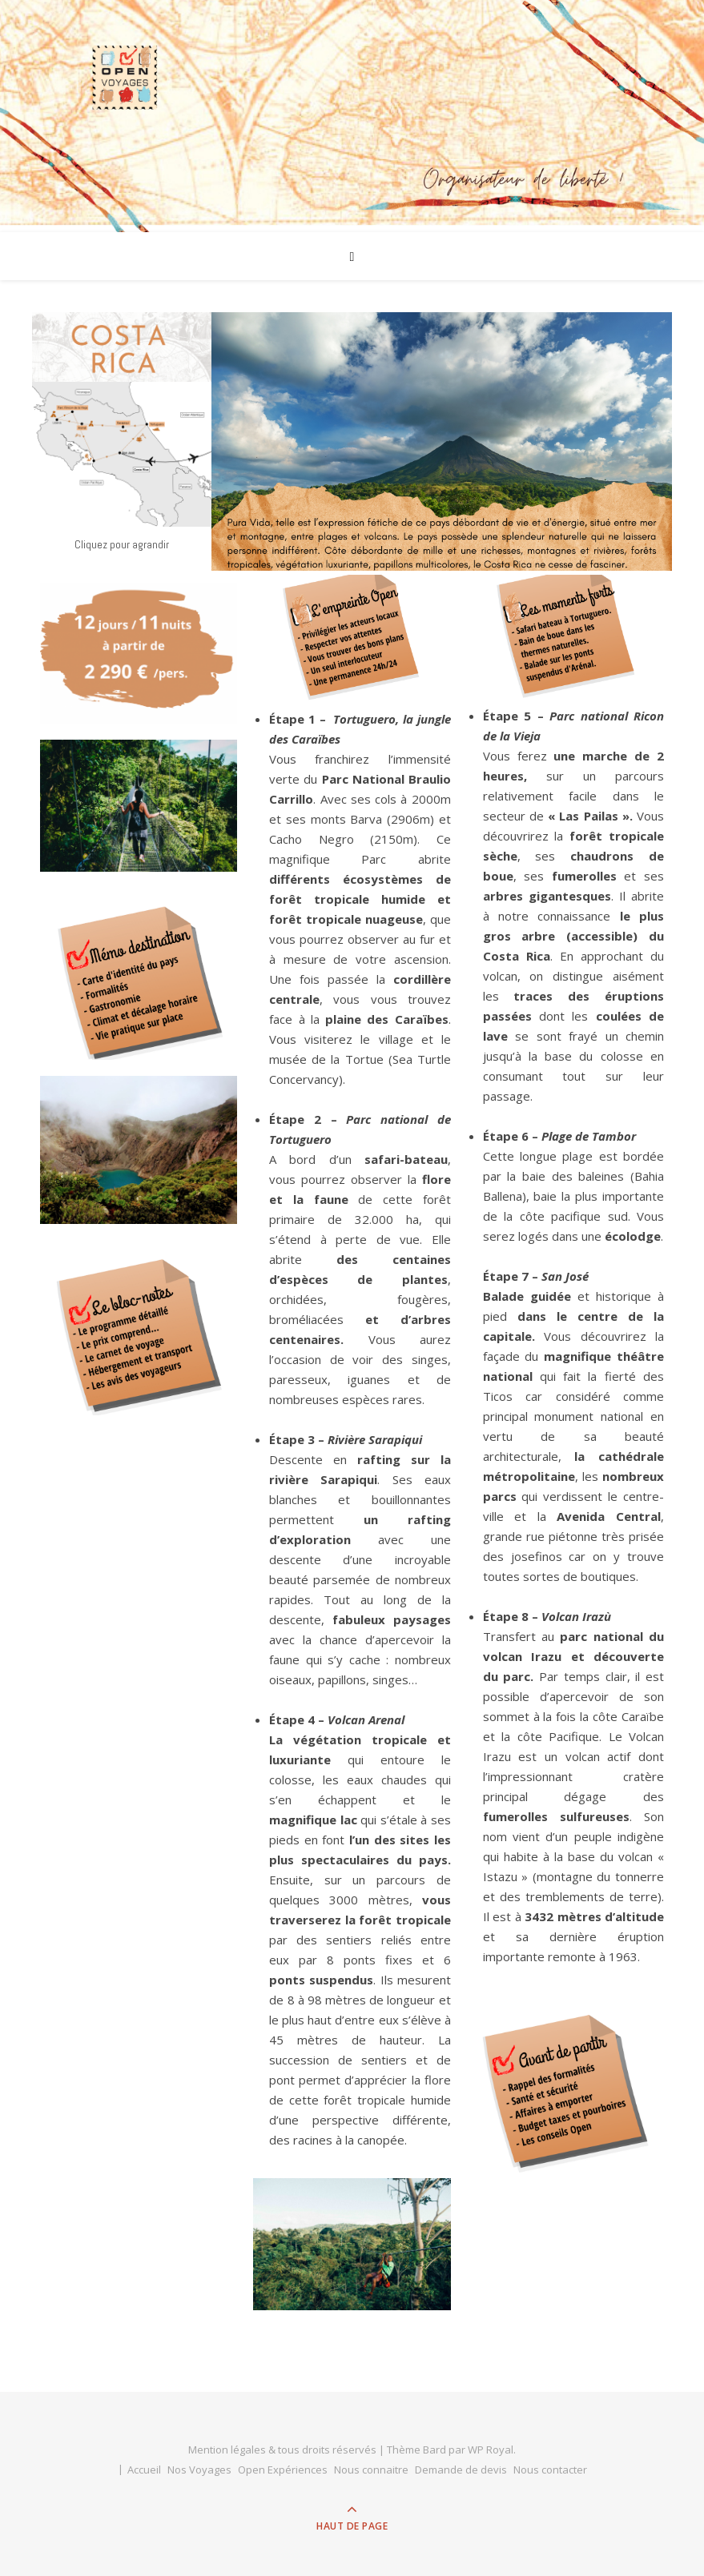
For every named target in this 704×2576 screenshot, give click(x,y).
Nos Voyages (199, 2469)
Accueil (144, 2469)
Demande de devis (461, 2469)
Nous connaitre (371, 2469)
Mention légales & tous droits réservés (283, 2449)
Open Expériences (283, 2469)
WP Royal (490, 2449)
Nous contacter (550, 2469)
